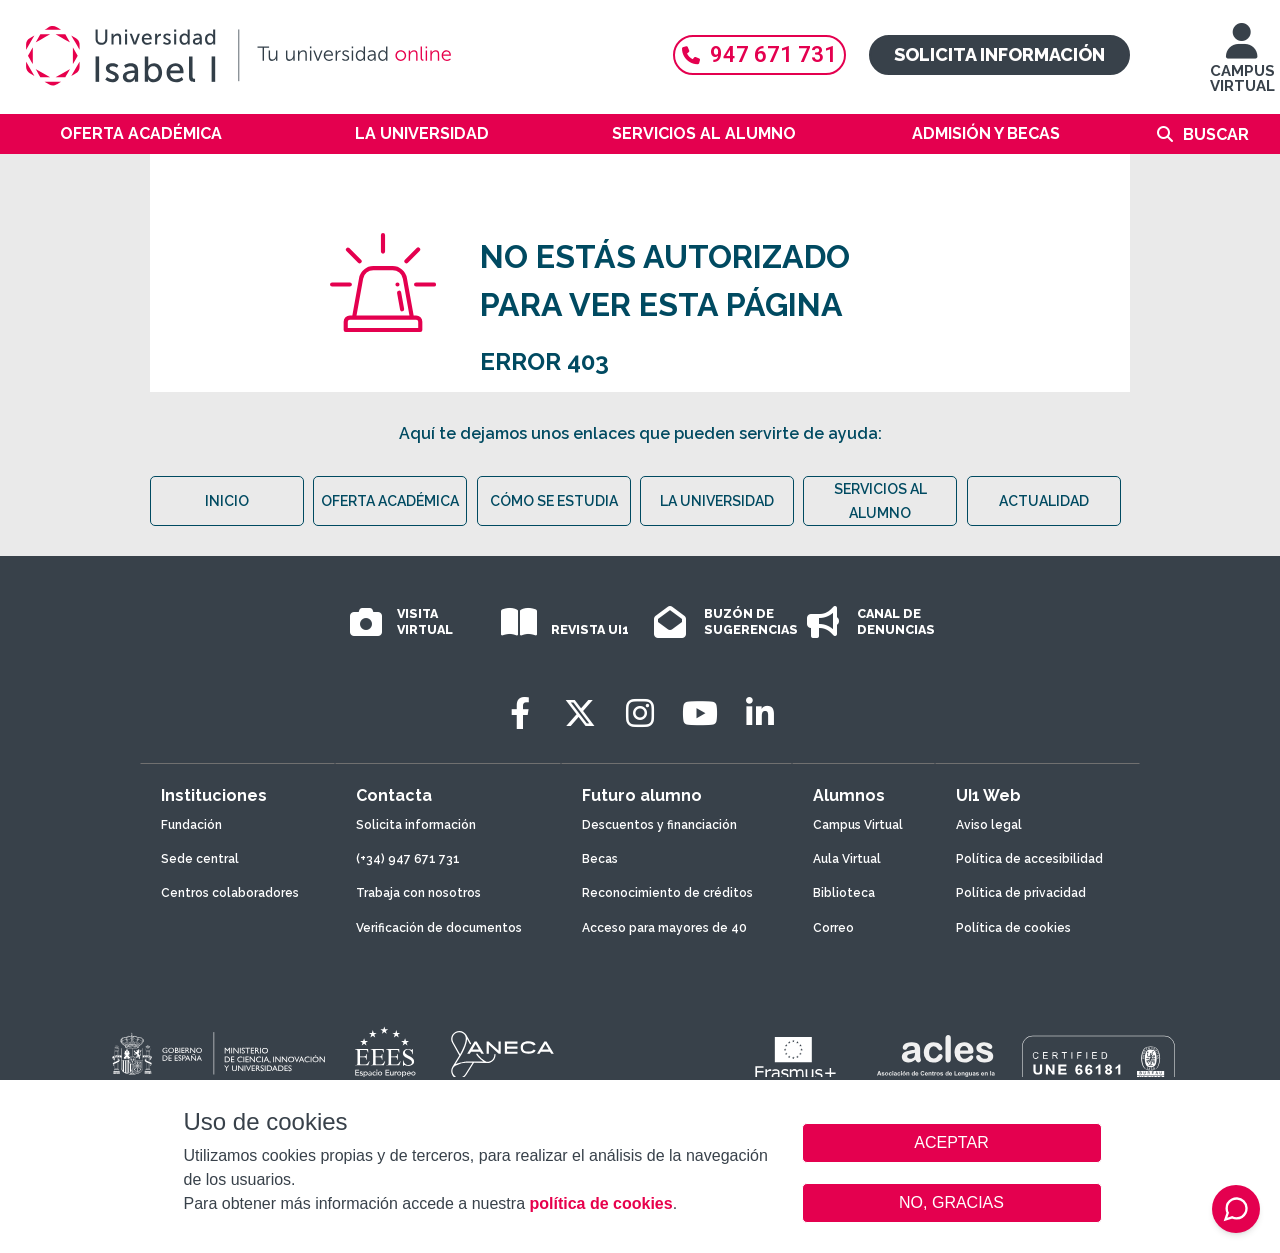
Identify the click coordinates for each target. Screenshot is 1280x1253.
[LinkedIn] (760, 713)
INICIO (227, 501)
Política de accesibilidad (1029, 859)
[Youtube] (700, 713)
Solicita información (999, 54)
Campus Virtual (858, 825)
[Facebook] (520, 713)
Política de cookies (1013, 928)
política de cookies (600, 1203)
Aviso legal (989, 825)
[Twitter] (580, 713)
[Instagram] (640, 713)
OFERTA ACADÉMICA (390, 501)
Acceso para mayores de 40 (664, 928)
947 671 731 (759, 54)
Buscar (1216, 134)
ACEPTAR (952, 1143)
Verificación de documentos (439, 928)
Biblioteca (844, 893)
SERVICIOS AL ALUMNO (880, 501)
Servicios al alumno (704, 133)
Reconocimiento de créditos (667, 893)
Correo (833, 928)
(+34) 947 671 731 (408, 859)
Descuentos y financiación (659, 825)
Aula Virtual (847, 859)
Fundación (191, 825)
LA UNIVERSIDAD (717, 501)
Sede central (200, 859)
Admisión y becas (986, 133)
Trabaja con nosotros (418, 893)
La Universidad (422, 133)
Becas (600, 859)
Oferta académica (141, 133)
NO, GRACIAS (951, 1202)
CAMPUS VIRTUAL (1242, 67)
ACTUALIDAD (1044, 501)
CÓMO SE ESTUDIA (554, 501)
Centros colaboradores (230, 893)
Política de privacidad (1021, 893)
